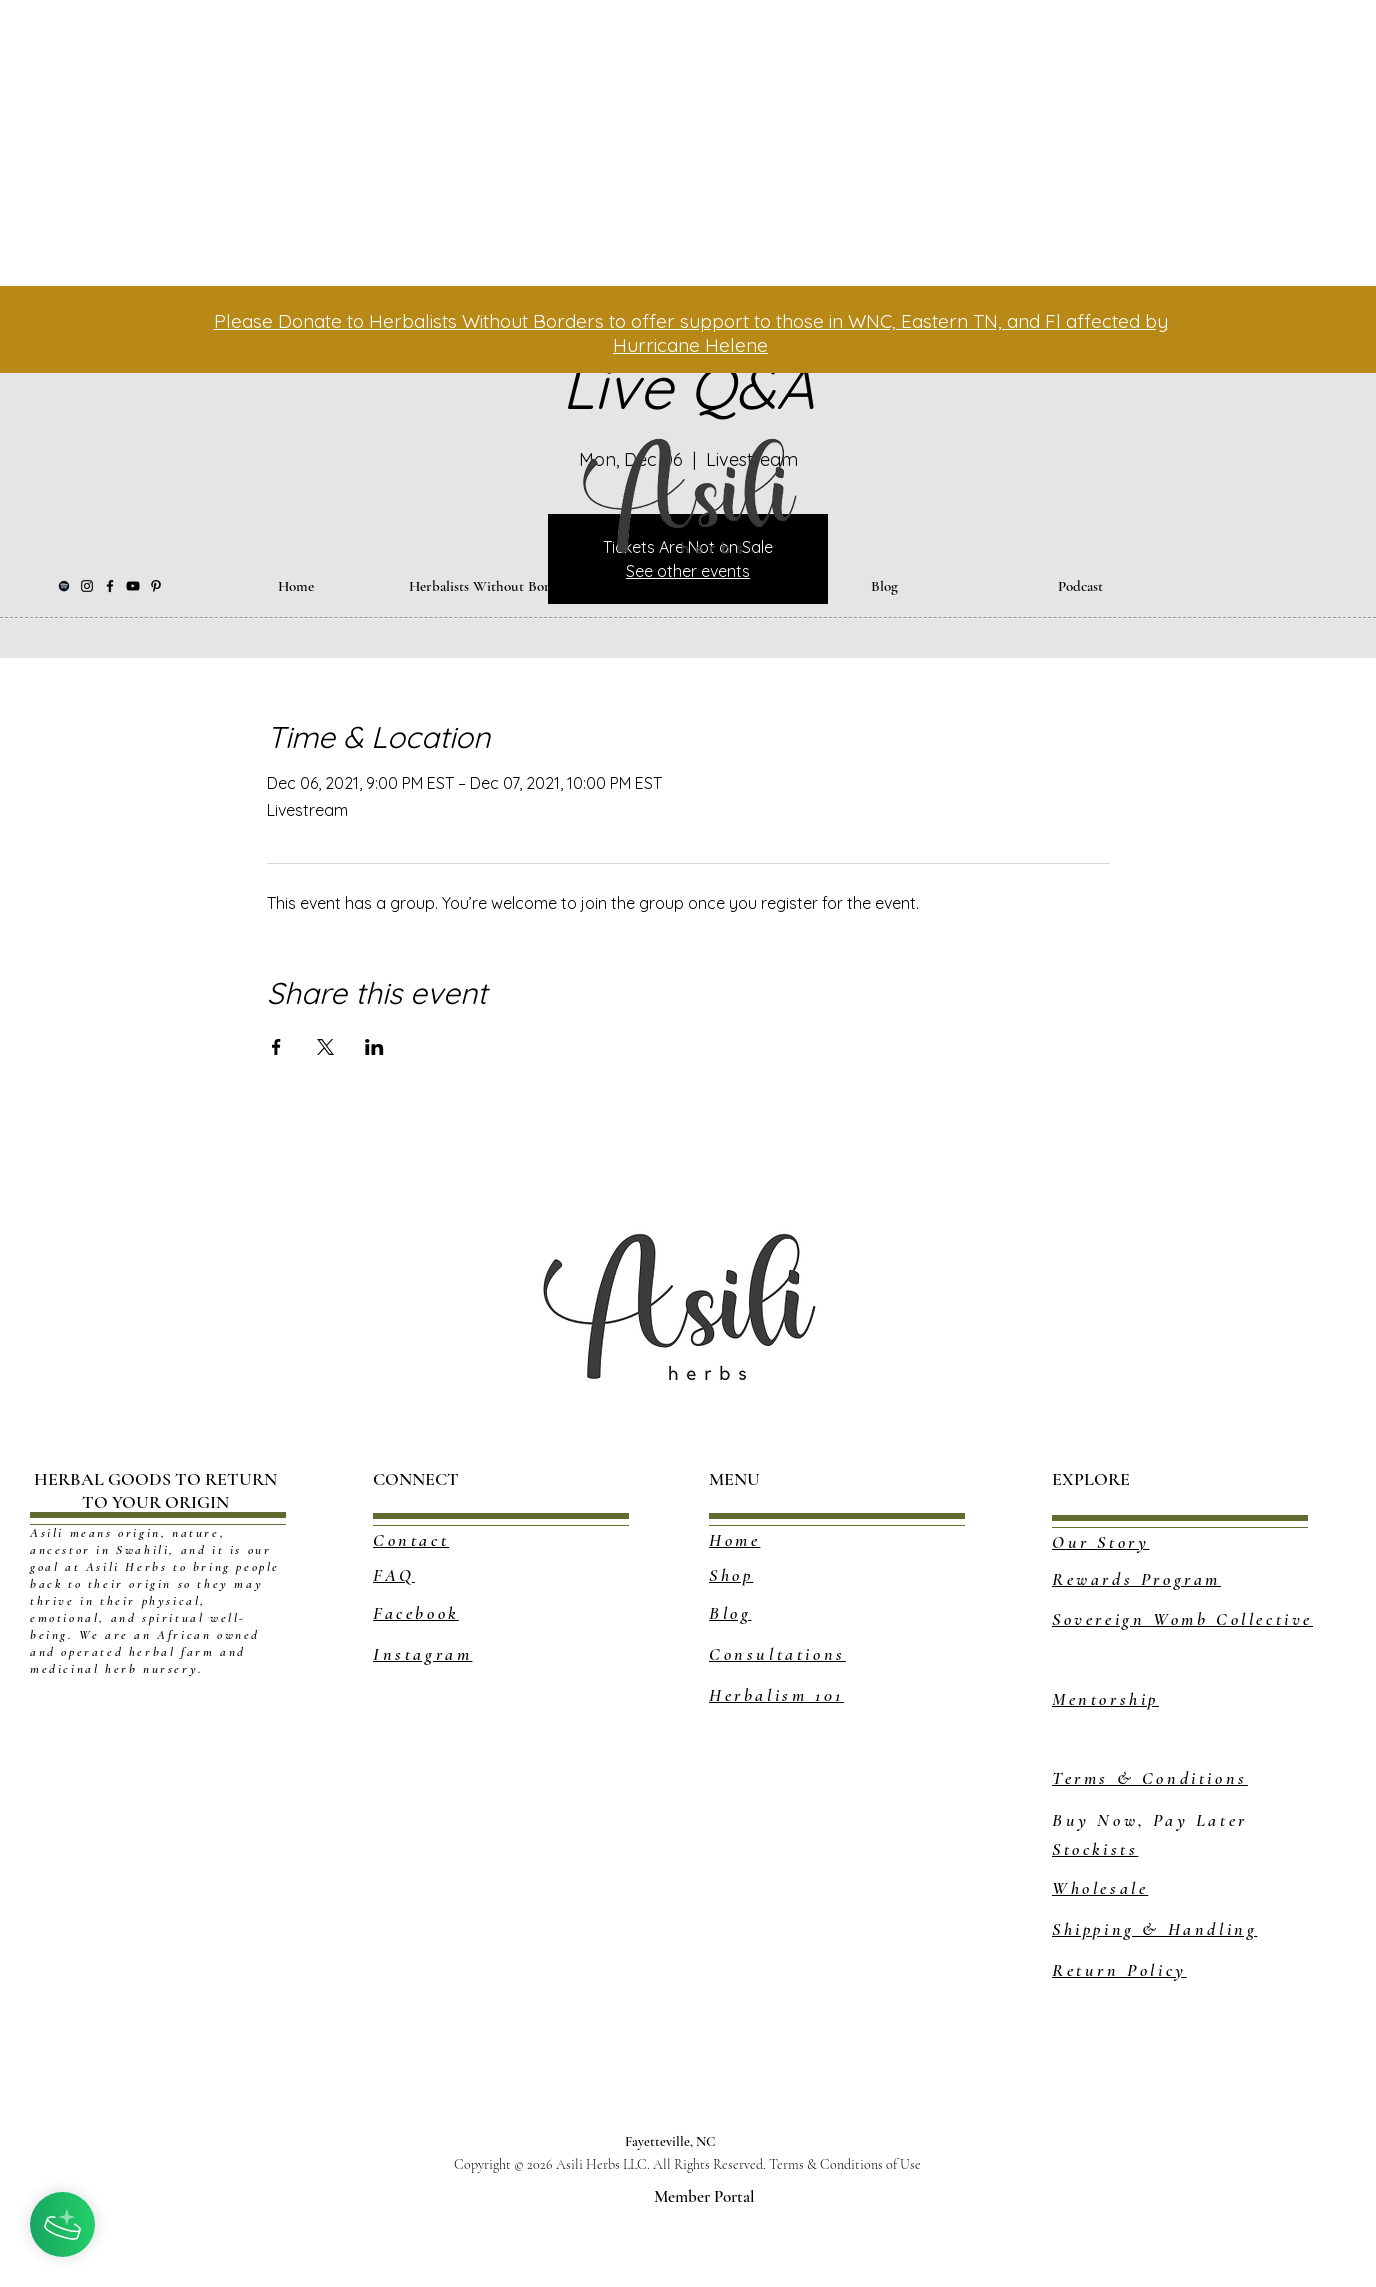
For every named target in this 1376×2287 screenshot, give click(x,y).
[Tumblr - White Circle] (679, 2052)
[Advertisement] (546, 140)
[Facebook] (110, 586)
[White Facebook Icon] (581, 2052)
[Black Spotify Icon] (64, 586)
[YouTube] (133, 586)
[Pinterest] (156, 586)
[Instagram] (87, 586)
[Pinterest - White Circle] (630, 2052)
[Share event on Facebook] (276, 1047)
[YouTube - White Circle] (728, 2052)
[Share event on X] (325, 1047)
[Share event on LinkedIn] (374, 1047)
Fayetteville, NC (675, 2141)
